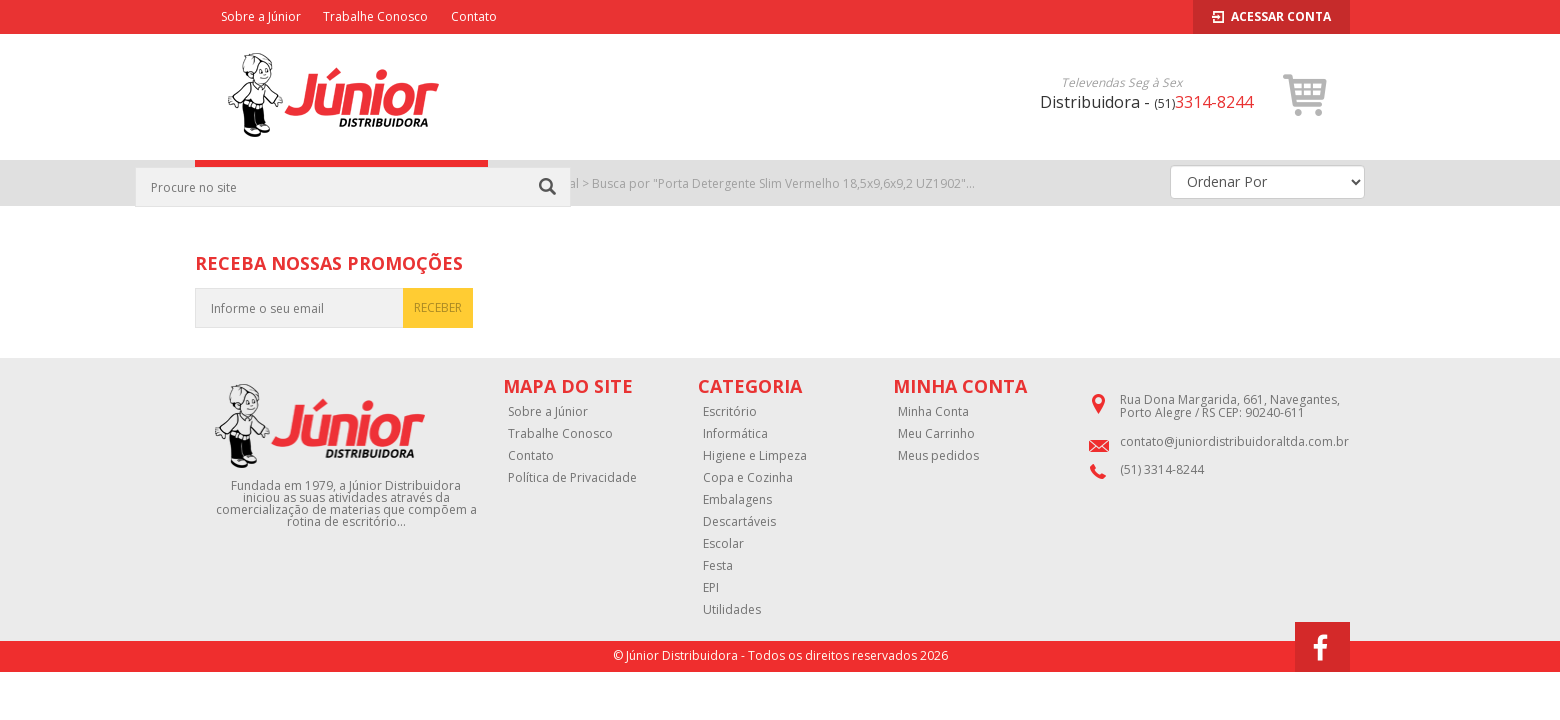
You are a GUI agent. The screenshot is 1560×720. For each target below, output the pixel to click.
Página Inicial (542, 183)
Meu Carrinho (936, 434)
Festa (718, 566)
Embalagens (737, 500)
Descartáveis (739, 522)
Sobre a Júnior (261, 16)
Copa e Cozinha (748, 478)
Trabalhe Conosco (375, 16)
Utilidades (732, 610)
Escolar (723, 544)
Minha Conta (933, 412)
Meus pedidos (938, 456)
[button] (1305, 95)
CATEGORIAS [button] (341, 183)
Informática (735, 434)
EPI (711, 588)
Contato (474, 16)
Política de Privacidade (572, 478)
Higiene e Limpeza (755, 456)
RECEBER (438, 307)
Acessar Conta (1271, 16)
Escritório (730, 412)
